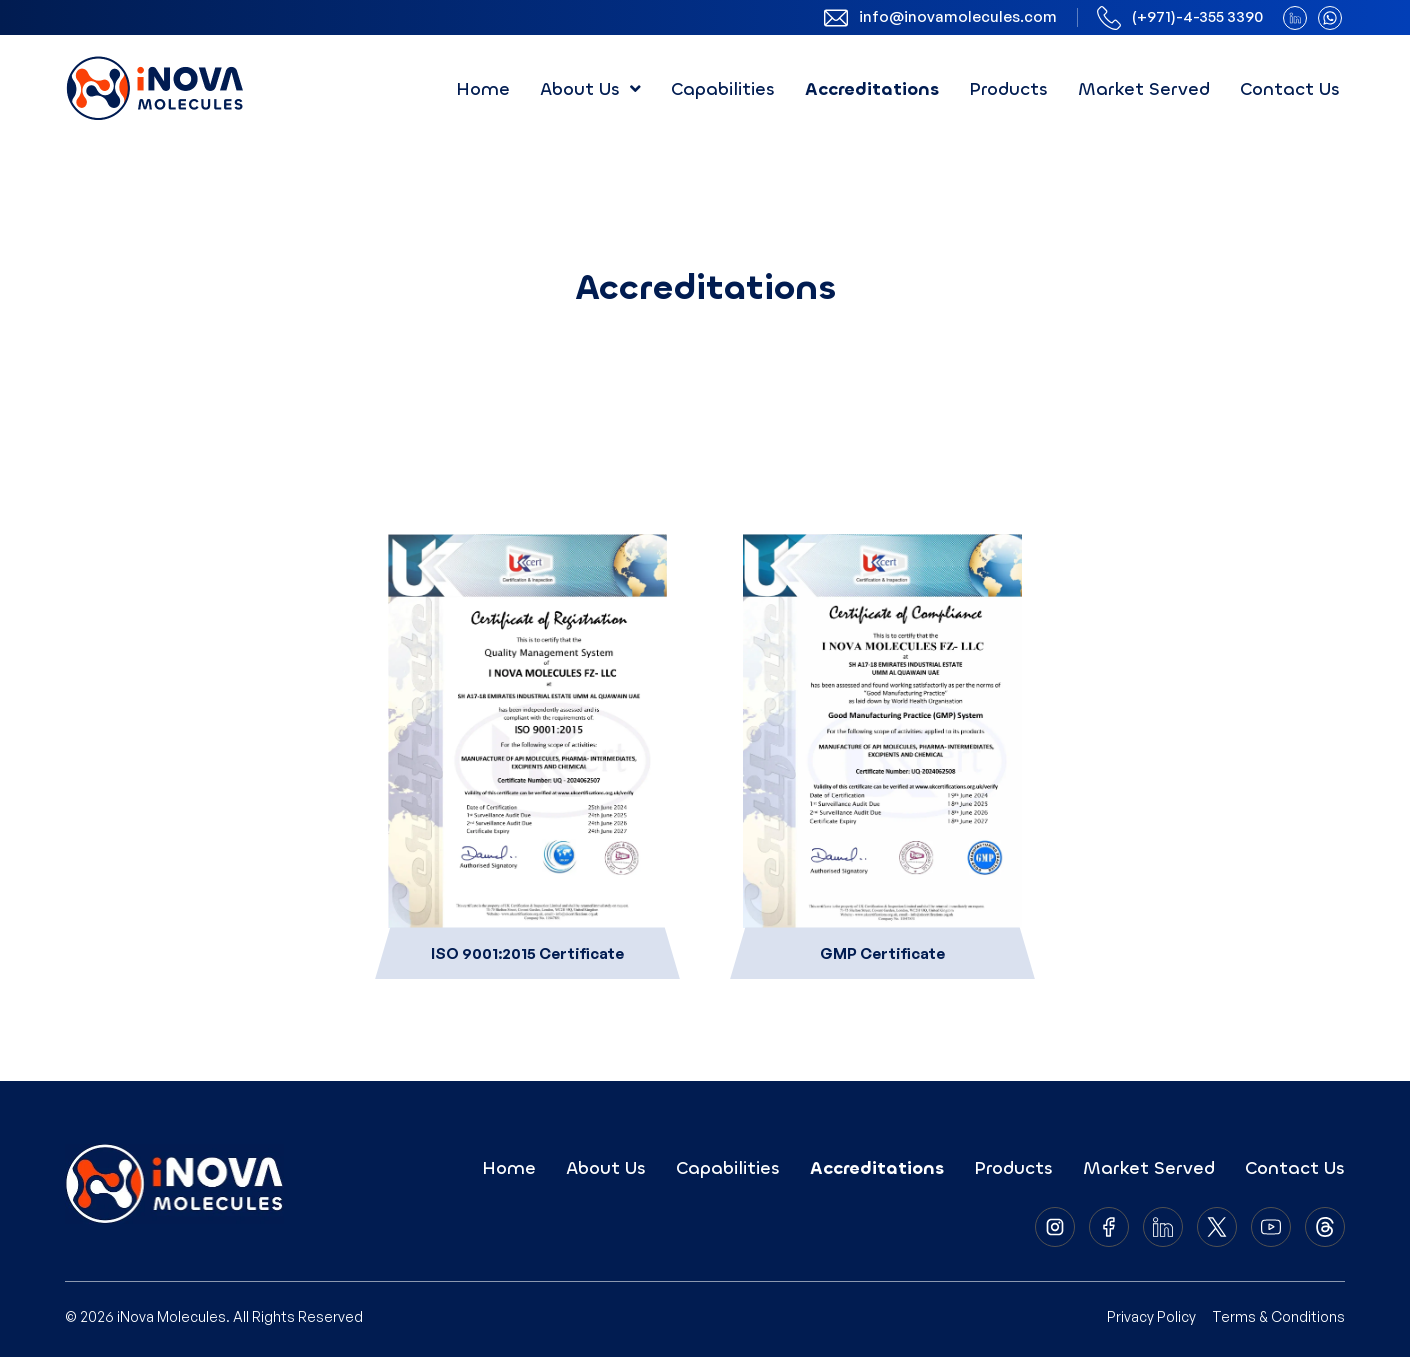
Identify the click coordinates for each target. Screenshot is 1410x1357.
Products (1008, 89)
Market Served (1144, 89)
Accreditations (872, 89)
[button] (590, 89)
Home (483, 89)
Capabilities (723, 89)
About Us (590, 89)
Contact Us (1290, 89)
